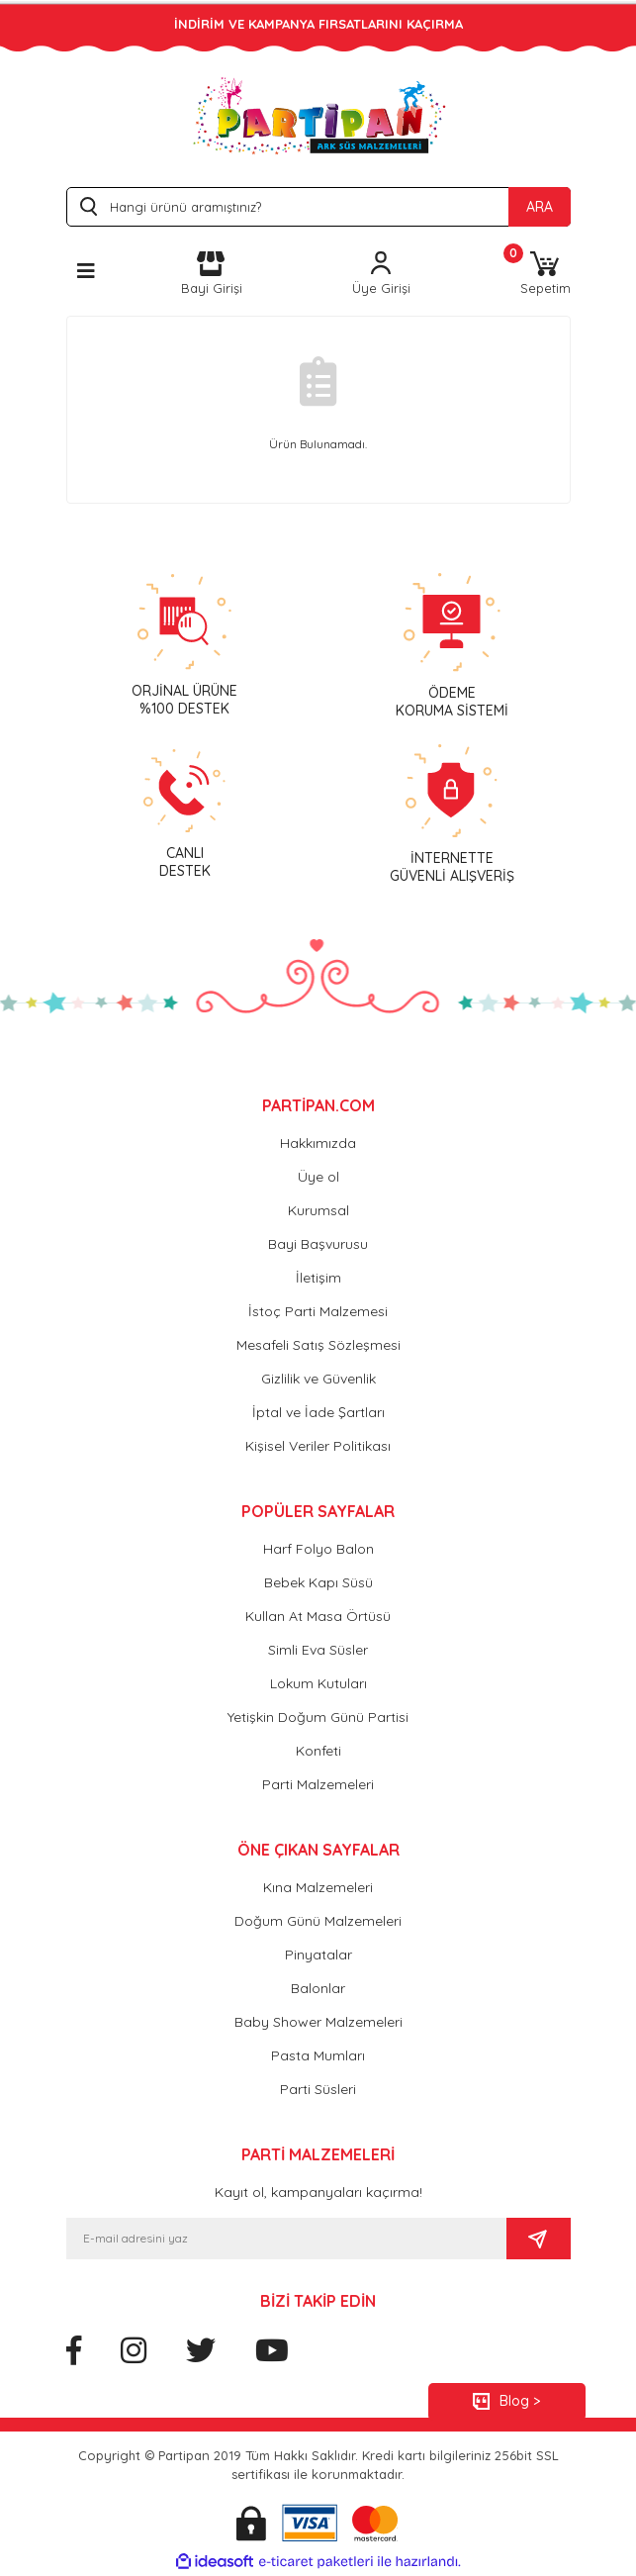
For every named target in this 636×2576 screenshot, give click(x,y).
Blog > (520, 2401)
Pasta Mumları (318, 2055)
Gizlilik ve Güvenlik (318, 1378)
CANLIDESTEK (185, 862)
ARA (539, 207)
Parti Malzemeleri (318, 1784)
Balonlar (318, 1988)
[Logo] (318, 115)
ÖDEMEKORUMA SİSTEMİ (452, 701)
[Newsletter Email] (286, 2238)
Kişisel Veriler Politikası (318, 1446)
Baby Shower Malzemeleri (318, 2022)
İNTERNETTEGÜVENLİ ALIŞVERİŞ (452, 867)
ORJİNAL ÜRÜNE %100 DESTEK (184, 699)
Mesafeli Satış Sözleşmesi (318, 1345)
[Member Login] (381, 275)
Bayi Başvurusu (318, 1244)
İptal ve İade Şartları (318, 1412)
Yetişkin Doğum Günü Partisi (318, 1717)
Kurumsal (318, 1210)
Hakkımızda (318, 1143)
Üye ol (318, 1177)
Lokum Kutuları (318, 1683)
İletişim (318, 1278)
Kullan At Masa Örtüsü (318, 1616)
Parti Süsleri (318, 2089)
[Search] (318, 207)
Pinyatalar (318, 1954)
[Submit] (538, 2238)
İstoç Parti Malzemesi (318, 1311)
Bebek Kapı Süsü (318, 1582)
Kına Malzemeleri (318, 1887)
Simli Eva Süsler (318, 1650)
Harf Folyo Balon (318, 1549)
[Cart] (545, 275)
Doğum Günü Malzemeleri (318, 1921)
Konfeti (318, 1751)
